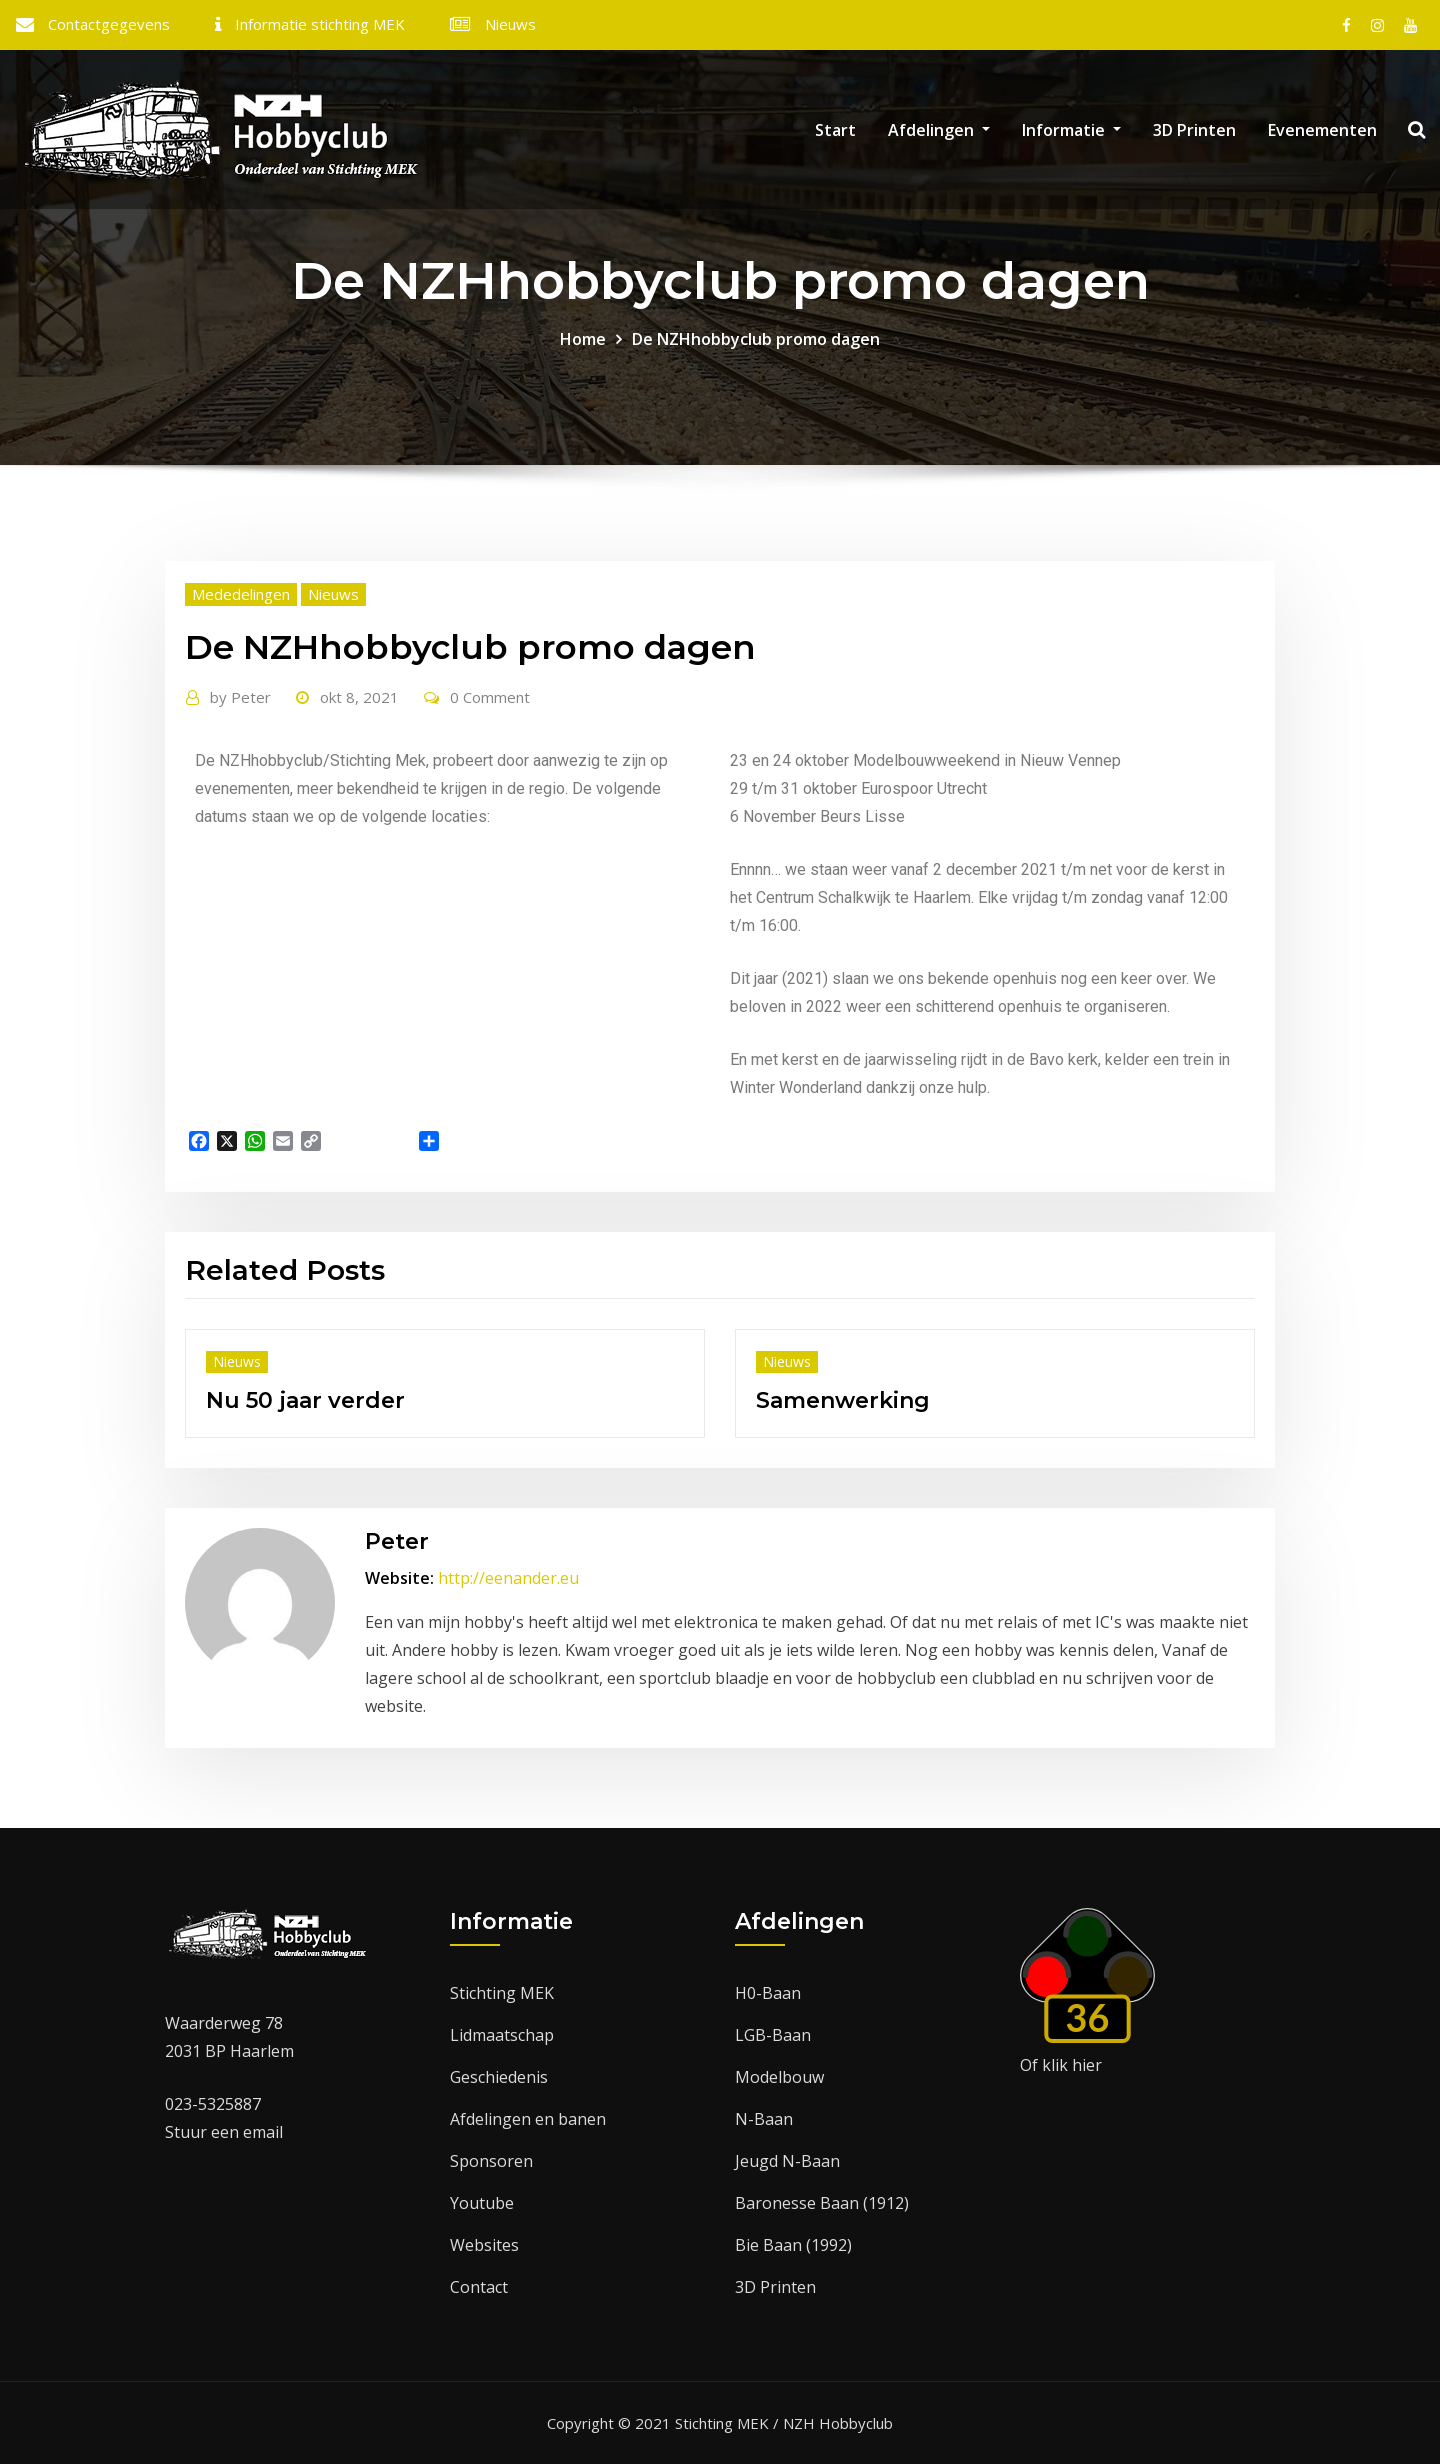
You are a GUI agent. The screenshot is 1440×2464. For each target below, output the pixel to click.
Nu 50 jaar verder (305, 1400)
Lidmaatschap (502, 2035)
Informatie (1071, 130)
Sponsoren (491, 2161)
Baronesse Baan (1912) (822, 2203)
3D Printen (1194, 130)
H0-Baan (768, 1993)
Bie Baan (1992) (793, 2245)
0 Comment (490, 697)
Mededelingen (241, 594)
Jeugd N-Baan (787, 2161)
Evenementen (1322, 130)
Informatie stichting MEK (320, 24)
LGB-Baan (773, 2035)
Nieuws (510, 24)
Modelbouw (779, 2077)
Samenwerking (843, 1400)
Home (583, 339)
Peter (240, 697)
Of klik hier (1061, 2065)
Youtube (482, 2203)
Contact (479, 2287)
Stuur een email (224, 2132)
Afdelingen (939, 130)
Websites (484, 2245)
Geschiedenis (499, 2077)
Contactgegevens (109, 24)
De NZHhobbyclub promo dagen (756, 339)
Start (835, 130)
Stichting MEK (502, 1993)
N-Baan (764, 2119)
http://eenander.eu (508, 1578)
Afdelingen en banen (528, 2119)
